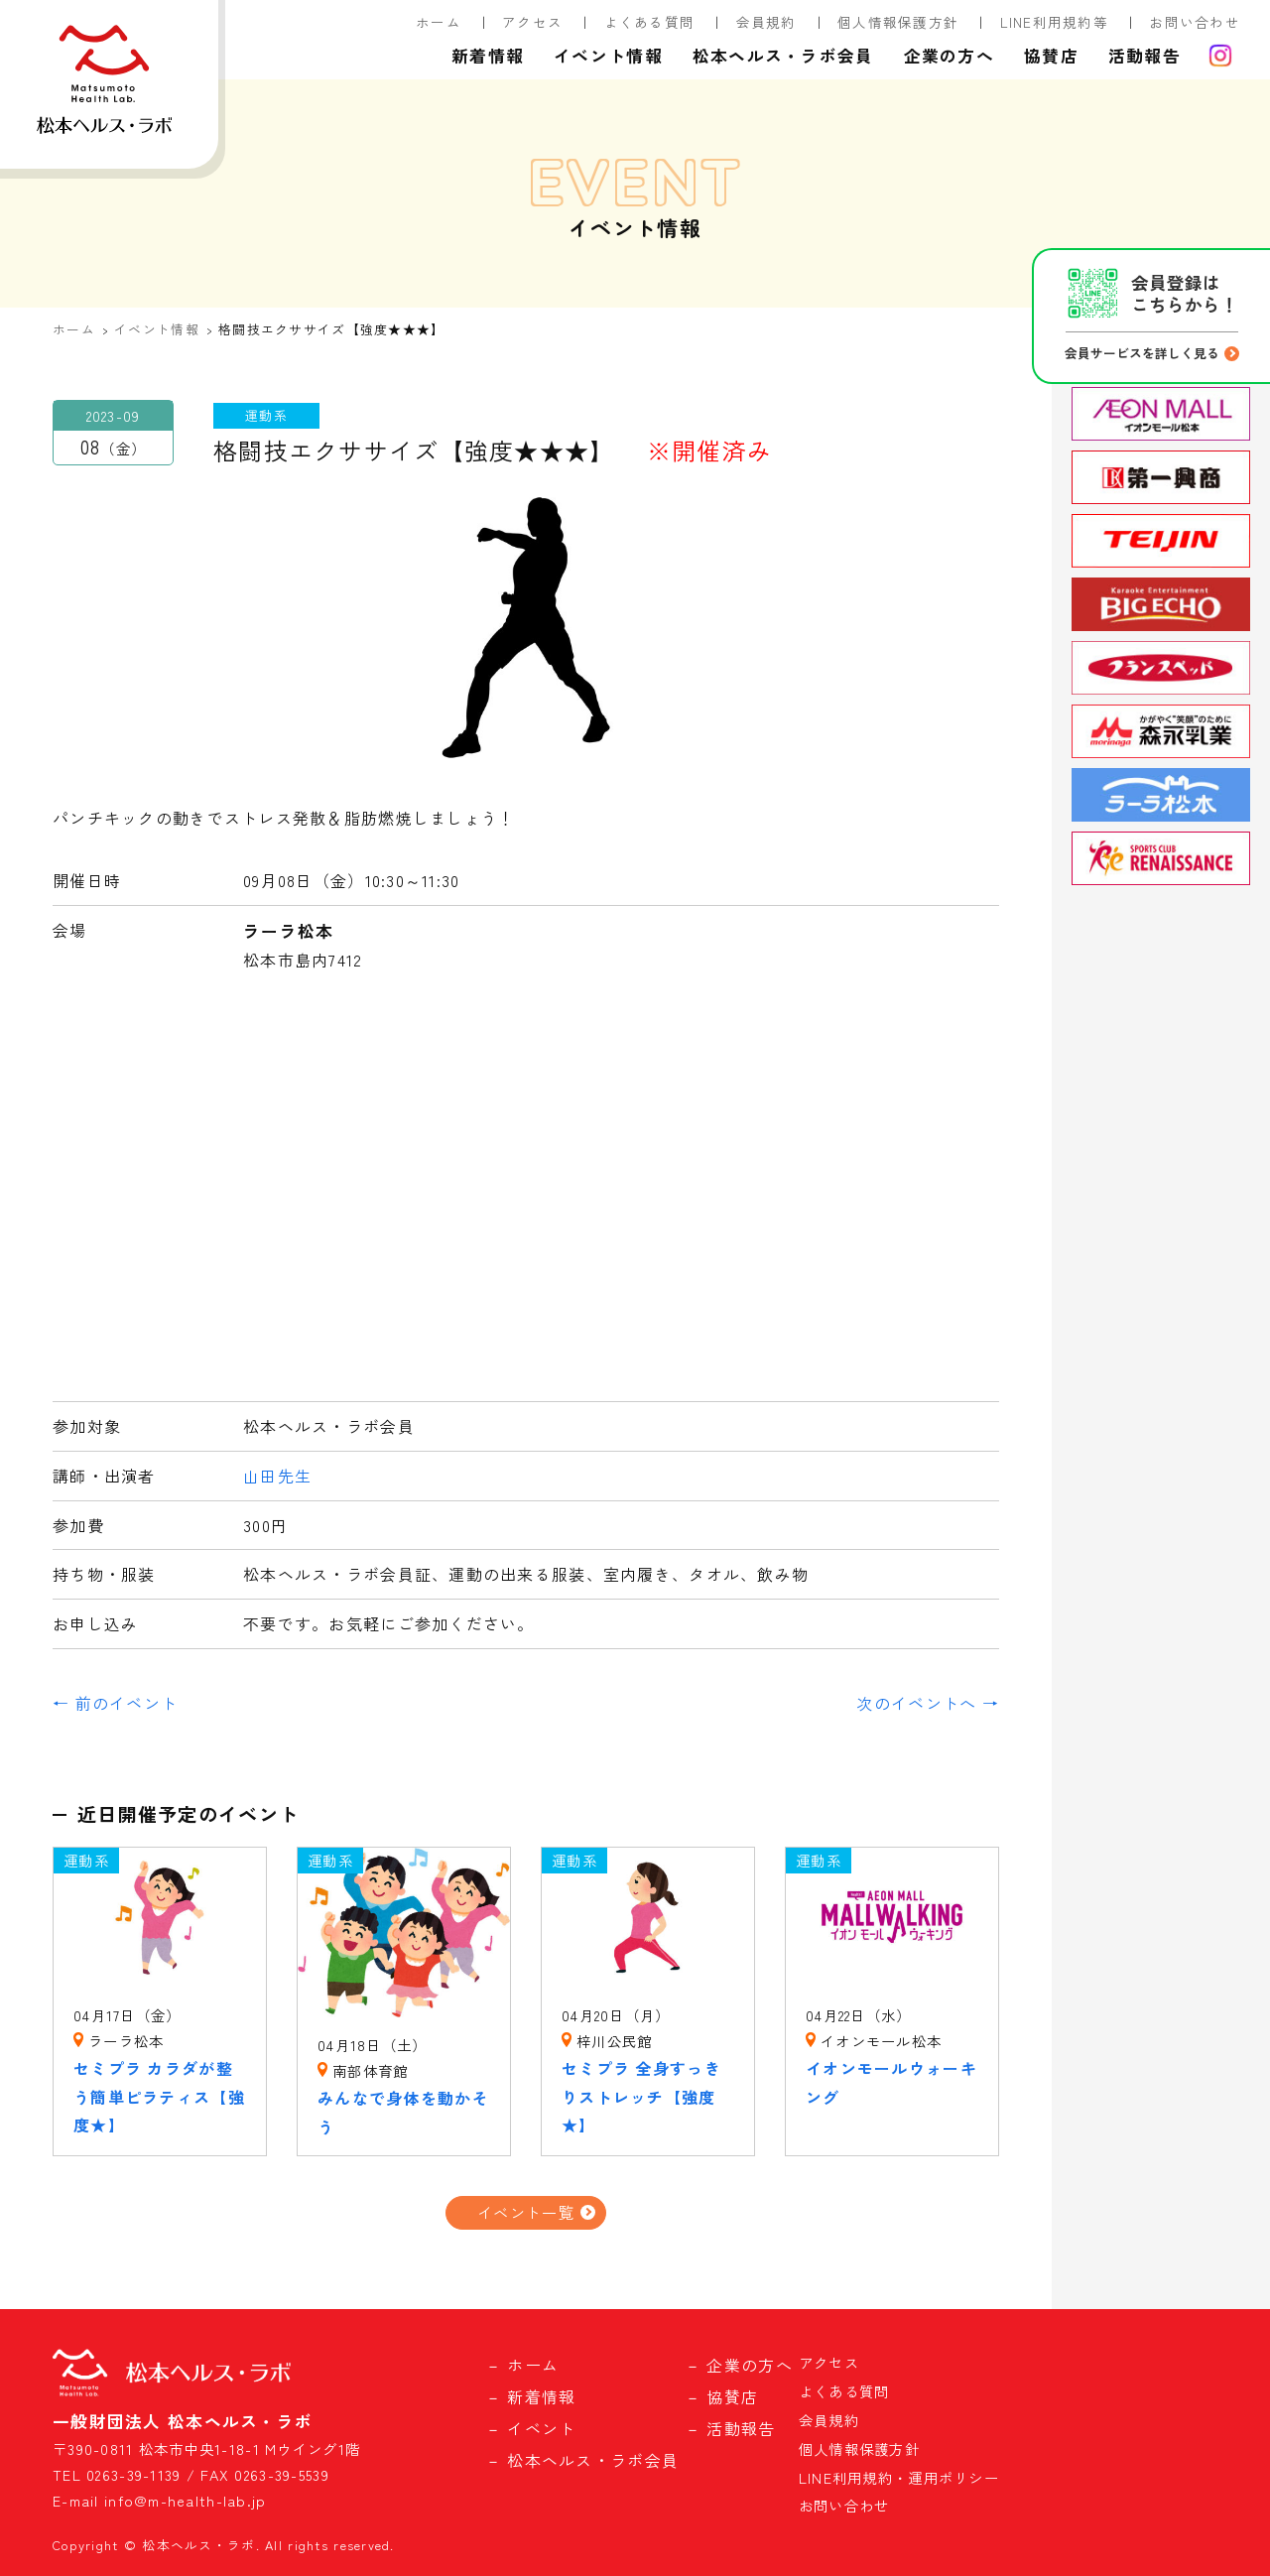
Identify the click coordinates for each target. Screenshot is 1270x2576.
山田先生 (277, 1475)
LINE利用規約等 (1054, 22)
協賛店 (1051, 55)
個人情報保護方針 (897, 22)
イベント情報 (608, 55)
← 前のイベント (115, 1703)
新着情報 (487, 55)
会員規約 (766, 22)
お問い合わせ (1194, 22)
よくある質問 (650, 22)
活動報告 (1144, 55)
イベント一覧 (525, 2212)
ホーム (438, 22)
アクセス (532, 22)
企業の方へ (949, 55)
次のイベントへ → (927, 1703)
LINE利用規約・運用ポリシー (899, 2477)
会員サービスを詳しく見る (1142, 352)
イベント (541, 2428)
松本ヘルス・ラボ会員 (783, 55)
